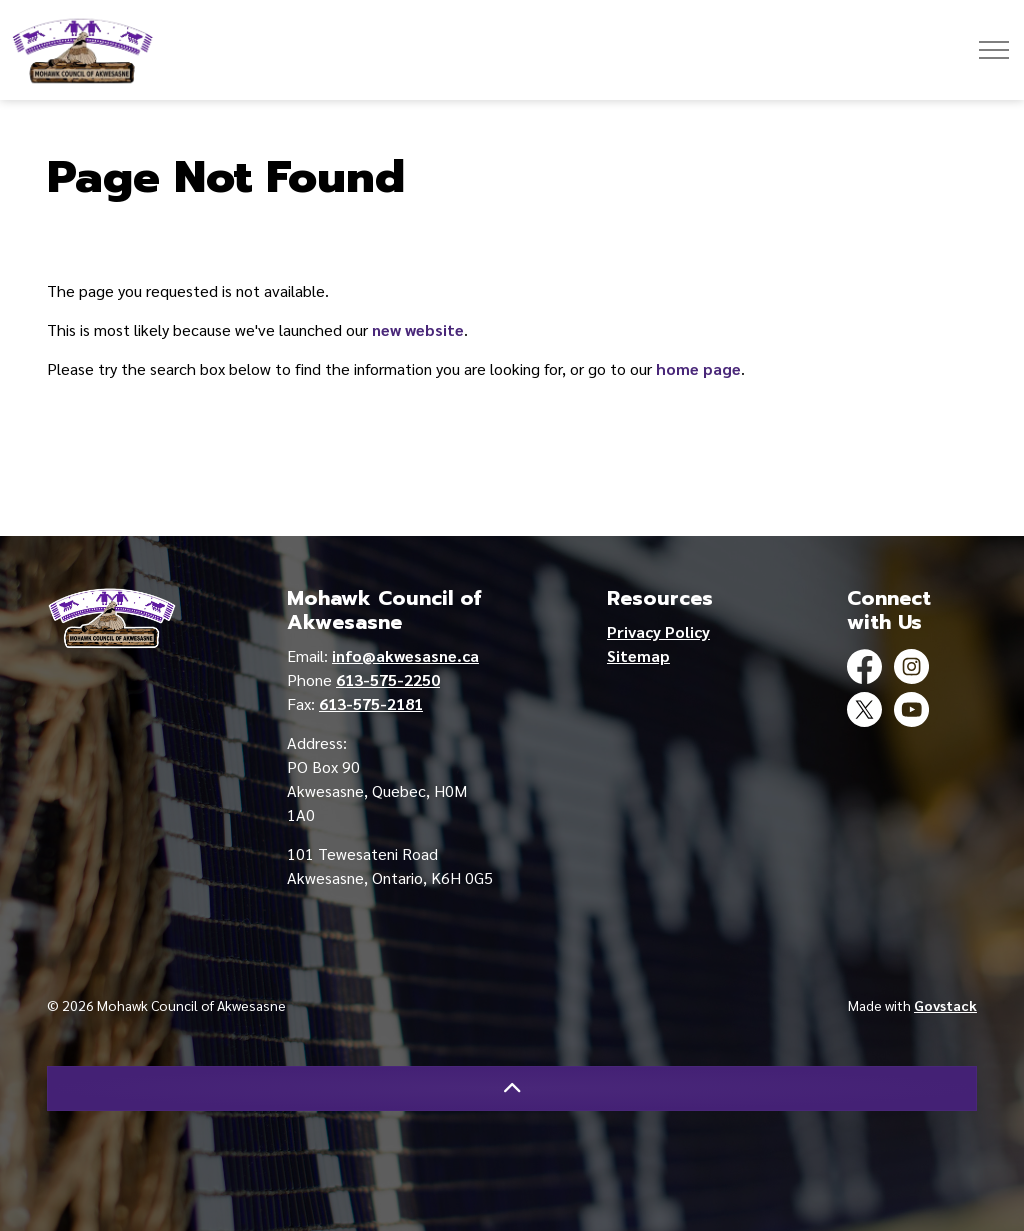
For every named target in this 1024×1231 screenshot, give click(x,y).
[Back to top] (512, 1088)
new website (418, 329)
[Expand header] (994, 50)
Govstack (945, 1005)
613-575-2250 (388, 679)
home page (698, 368)
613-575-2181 (371, 703)
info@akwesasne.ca (405, 655)
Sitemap (638, 655)
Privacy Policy (658, 631)
